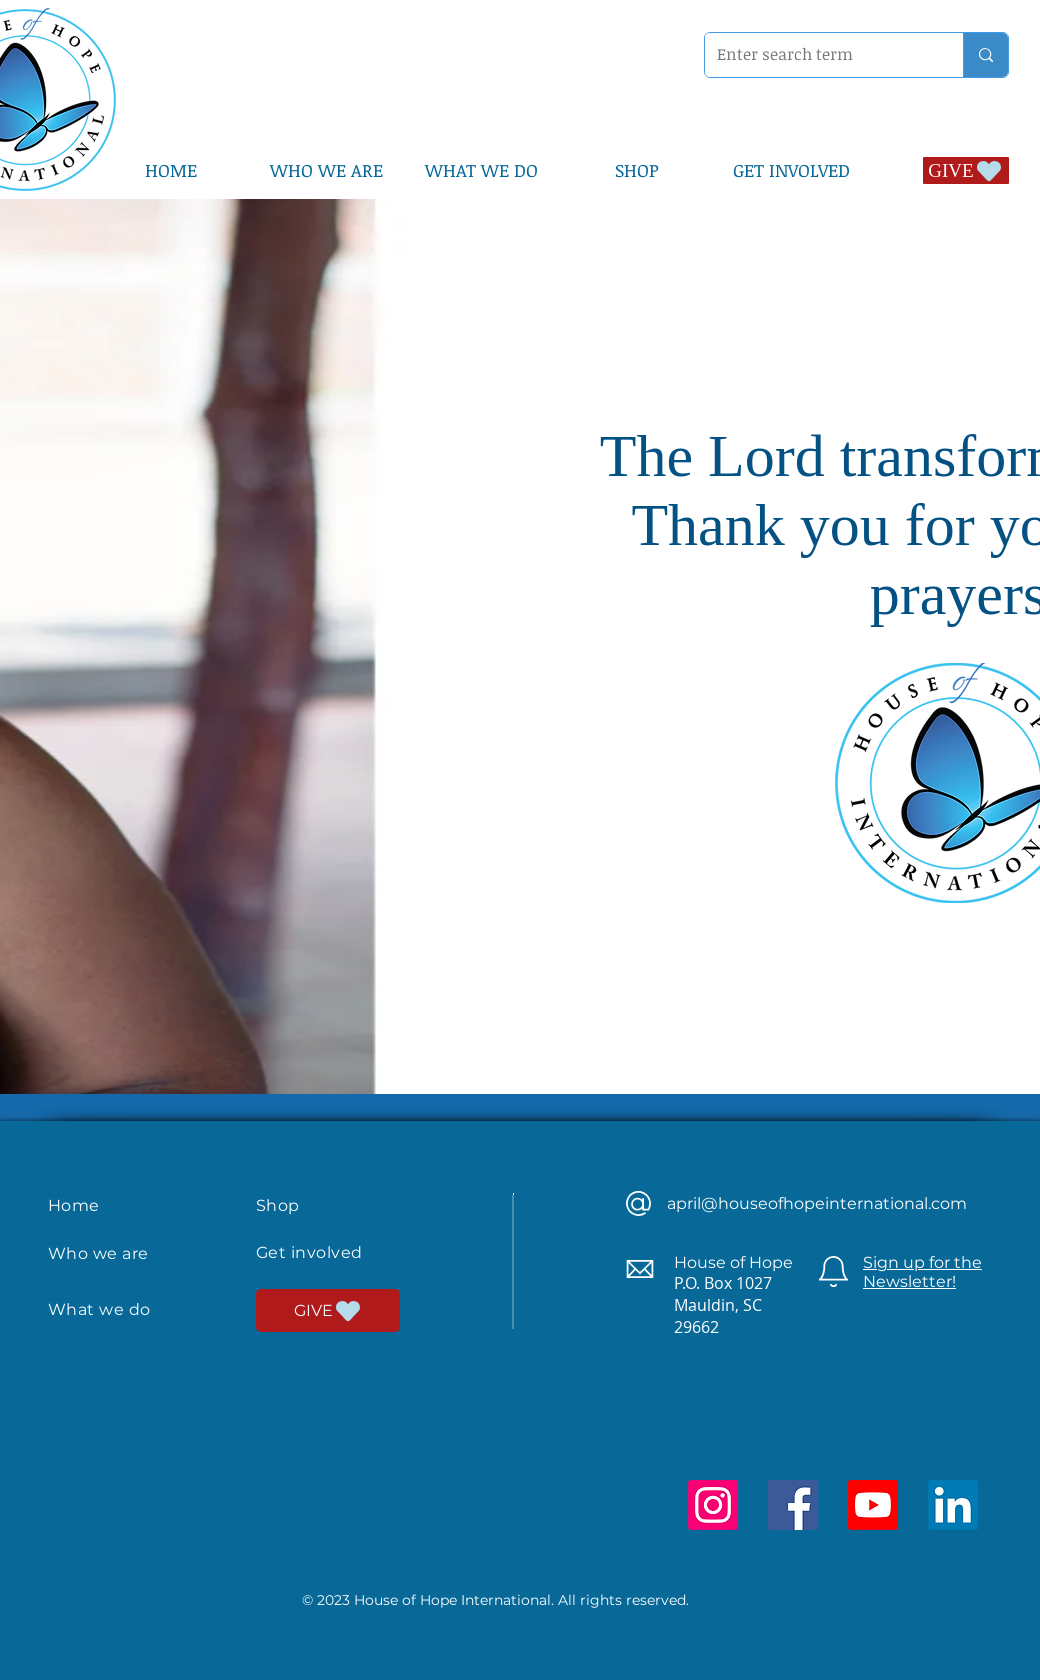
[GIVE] (966, 170)
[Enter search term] (819, 55)
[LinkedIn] (953, 1505)
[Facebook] (793, 1505)
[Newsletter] (833, 1271)
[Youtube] (873, 1505)
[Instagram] (713, 1505)
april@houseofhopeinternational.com (817, 1203)
